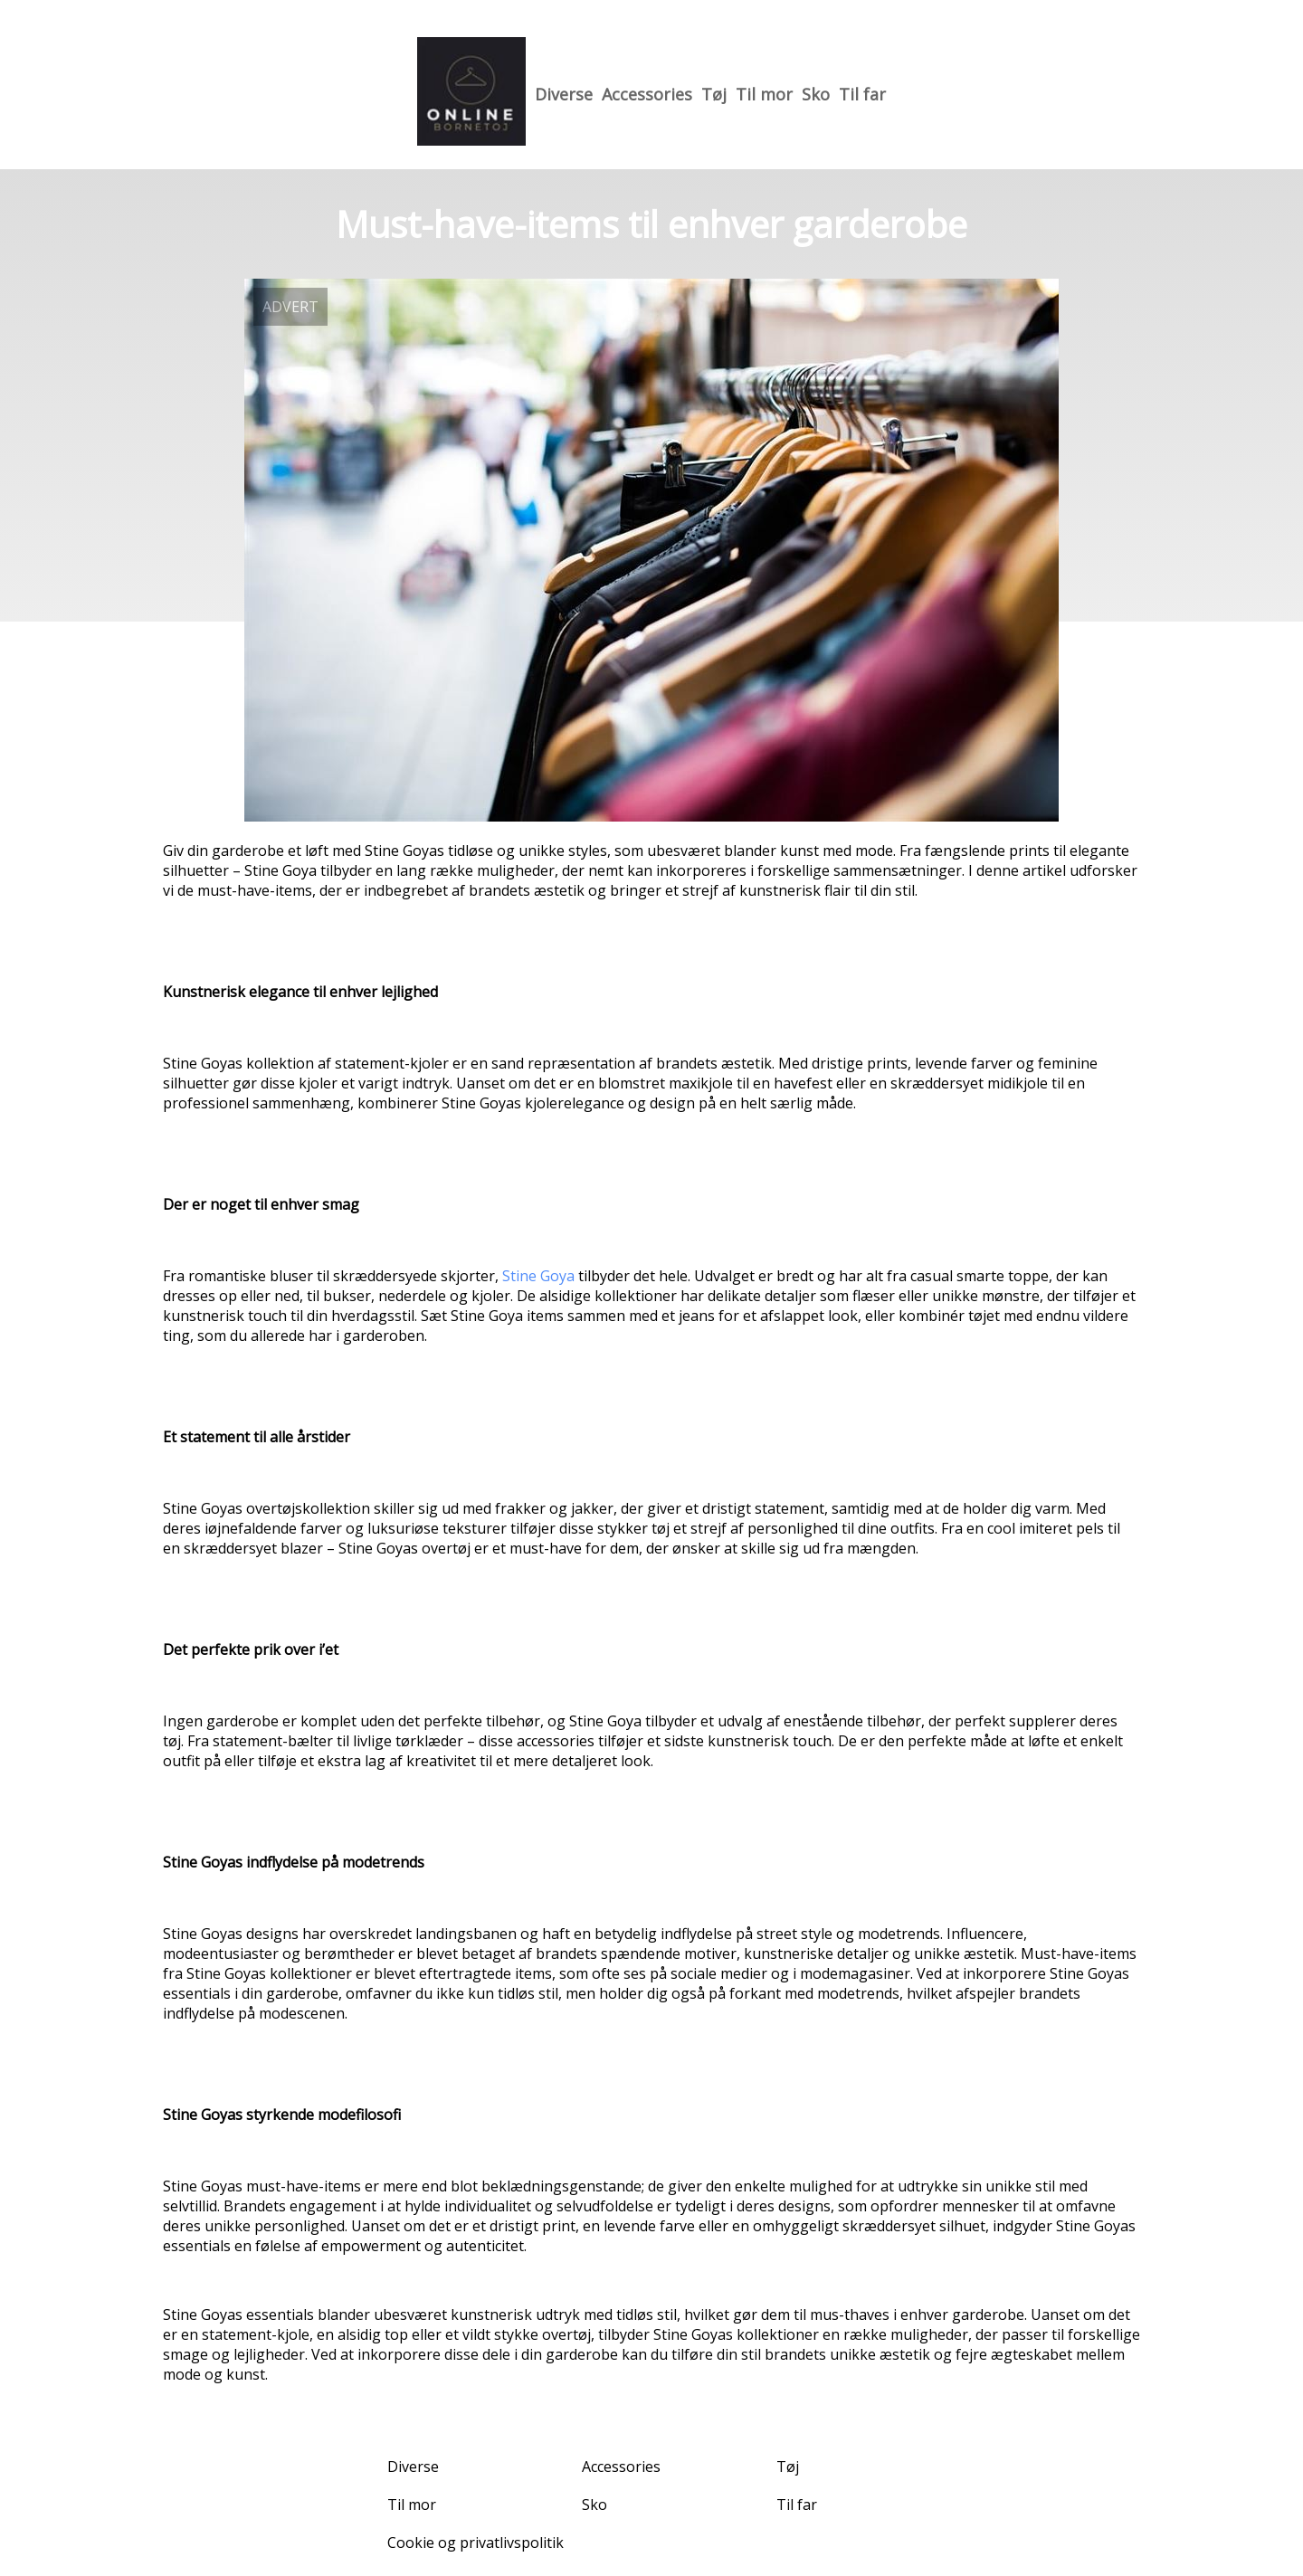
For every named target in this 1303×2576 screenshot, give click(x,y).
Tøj (714, 94)
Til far (862, 94)
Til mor (764, 94)
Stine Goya (538, 1276)
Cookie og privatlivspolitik (475, 2542)
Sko (816, 94)
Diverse (564, 94)
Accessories (647, 94)
